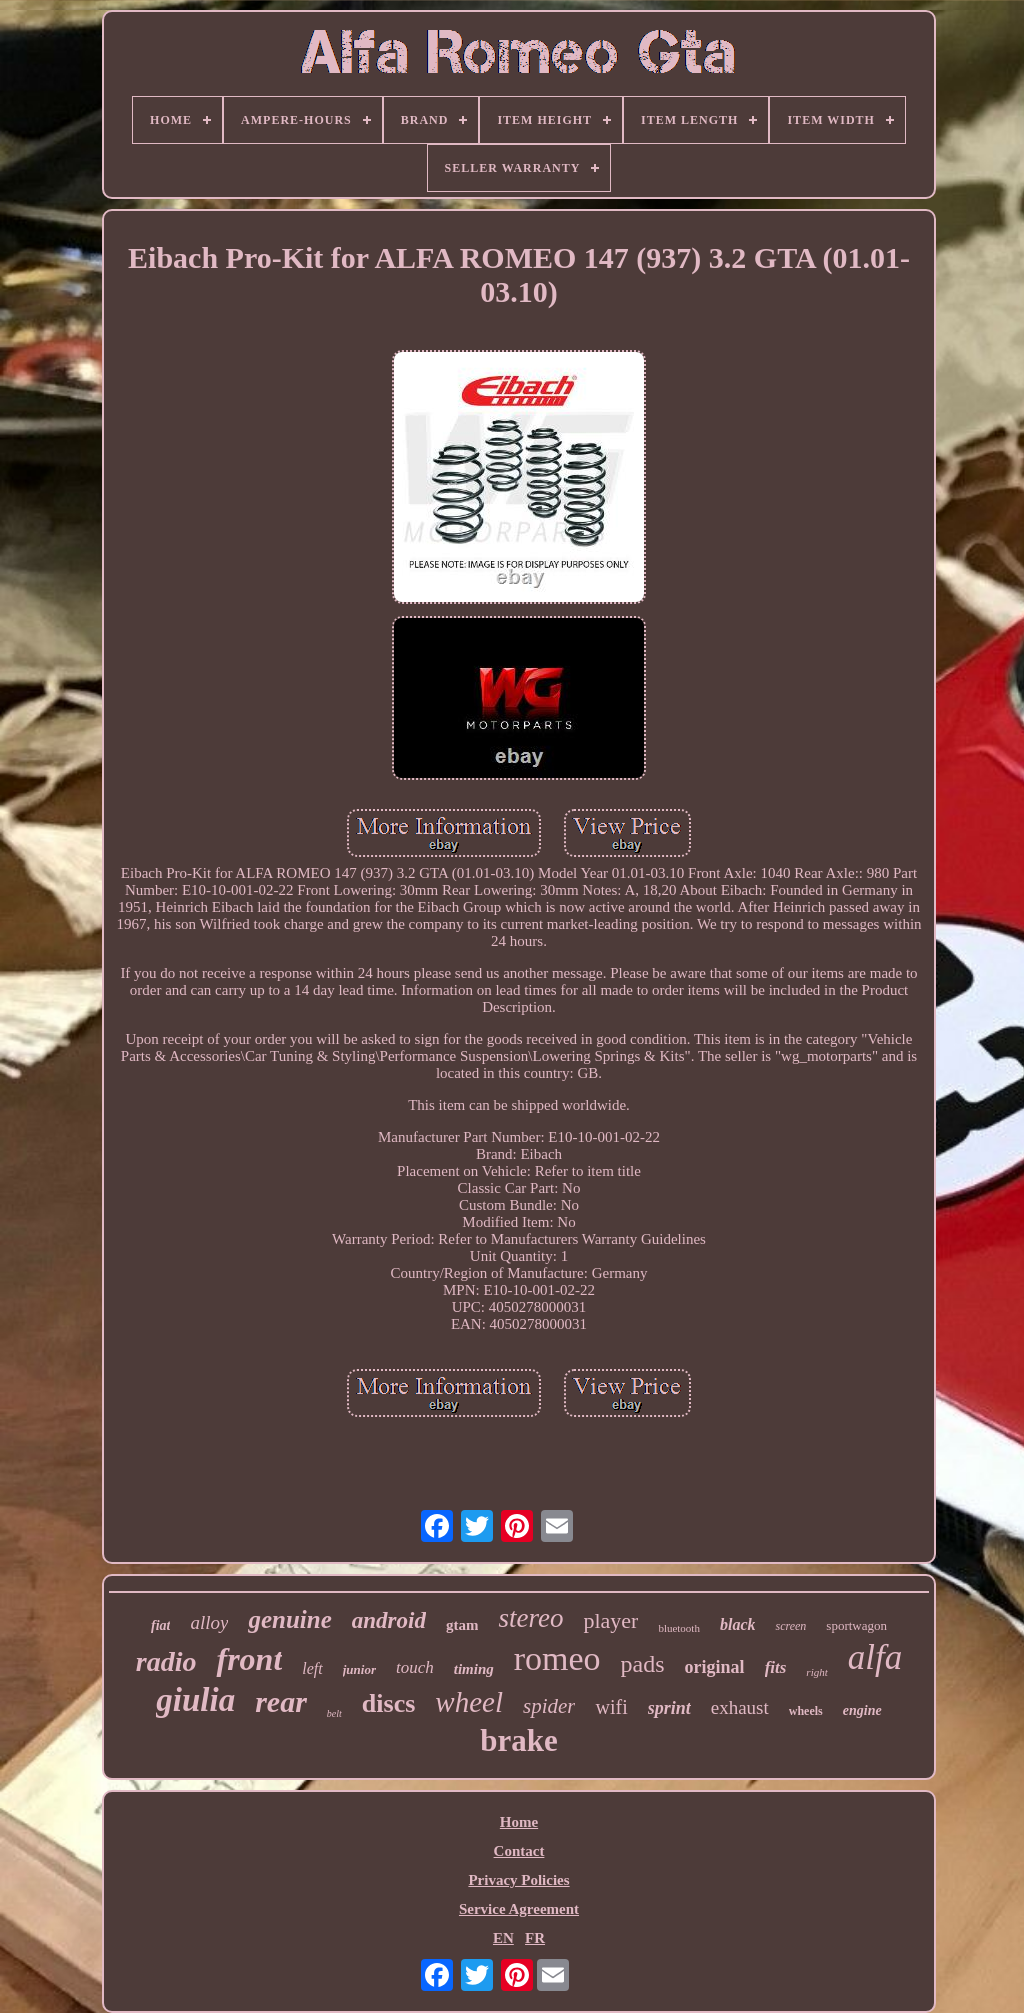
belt (334, 1713)
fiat (160, 1625)
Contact (519, 1851)
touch (415, 1667)
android (389, 1620)
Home (519, 1822)
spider (549, 1706)
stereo (530, 1618)
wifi (611, 1707)
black (738, 1624)
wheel (469, 1702)
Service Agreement (519, 1909)
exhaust (740, 1707)
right (816, 1672)
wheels (806, 1711)
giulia (195, 1700)
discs (388, 1703)
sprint (669, 1708)
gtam (462, 1625)
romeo (557, 1658)
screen (790, 1626)
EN (503, 1938)
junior (359, 1669)
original (715, 1667)
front (249, 1659)
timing (474, 1669)
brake (519, 1740)
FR (535, 1938)
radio (166, 1661)
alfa (875, 1657)
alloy (209, 1622)
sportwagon (856, 1625)
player (610, 1620)
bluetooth (679, 1628)
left (312, 1668)
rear (281, 1701)
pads (643, 1664)
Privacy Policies (518, 1880)
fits (776, 1667)
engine (862, 1710)
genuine (289, 1619)
